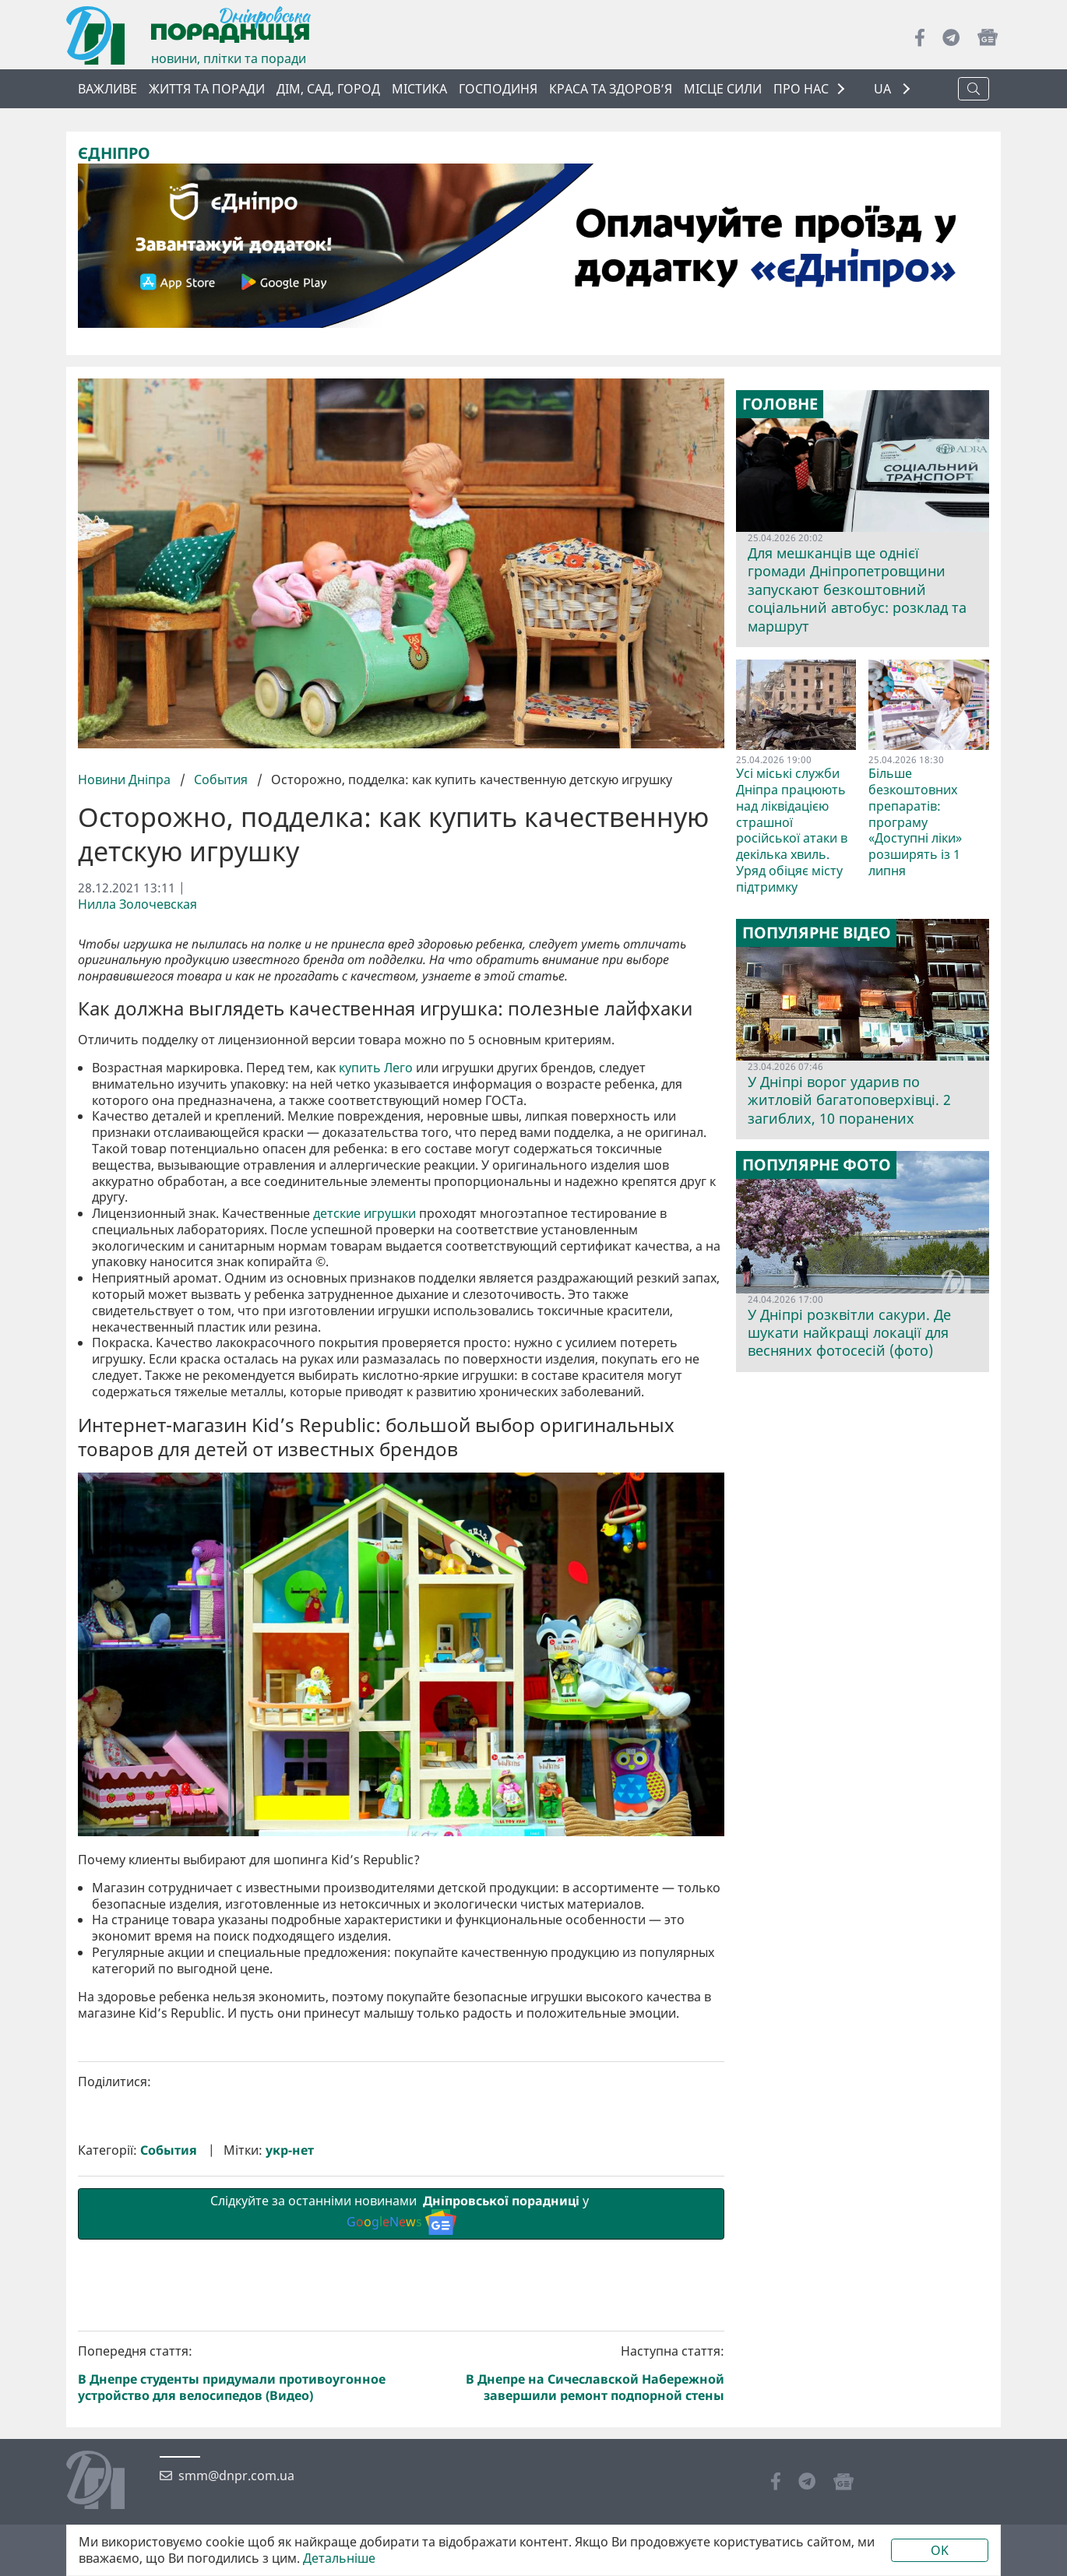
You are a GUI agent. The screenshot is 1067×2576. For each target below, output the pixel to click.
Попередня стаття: (237, 2373)
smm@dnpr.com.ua (236, 2476)
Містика (419, 88)
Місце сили (723, 88)
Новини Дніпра (126, 779)
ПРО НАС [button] (801, 88)
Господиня (498, 88)
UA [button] (884, 89)
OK (940, 2550)
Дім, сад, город (328, 88)
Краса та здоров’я (610, 88)
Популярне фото (816, 1165)
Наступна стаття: (566, 2373)
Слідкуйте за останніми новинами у (401, 2213)
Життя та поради (207, 88)
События (221, 779)
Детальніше (339, 2558)
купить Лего (376, 1067)
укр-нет (290, 2150)
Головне (780, 404)
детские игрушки (364, 1213)
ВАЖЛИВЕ (107, 88)
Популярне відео (816, 933)
